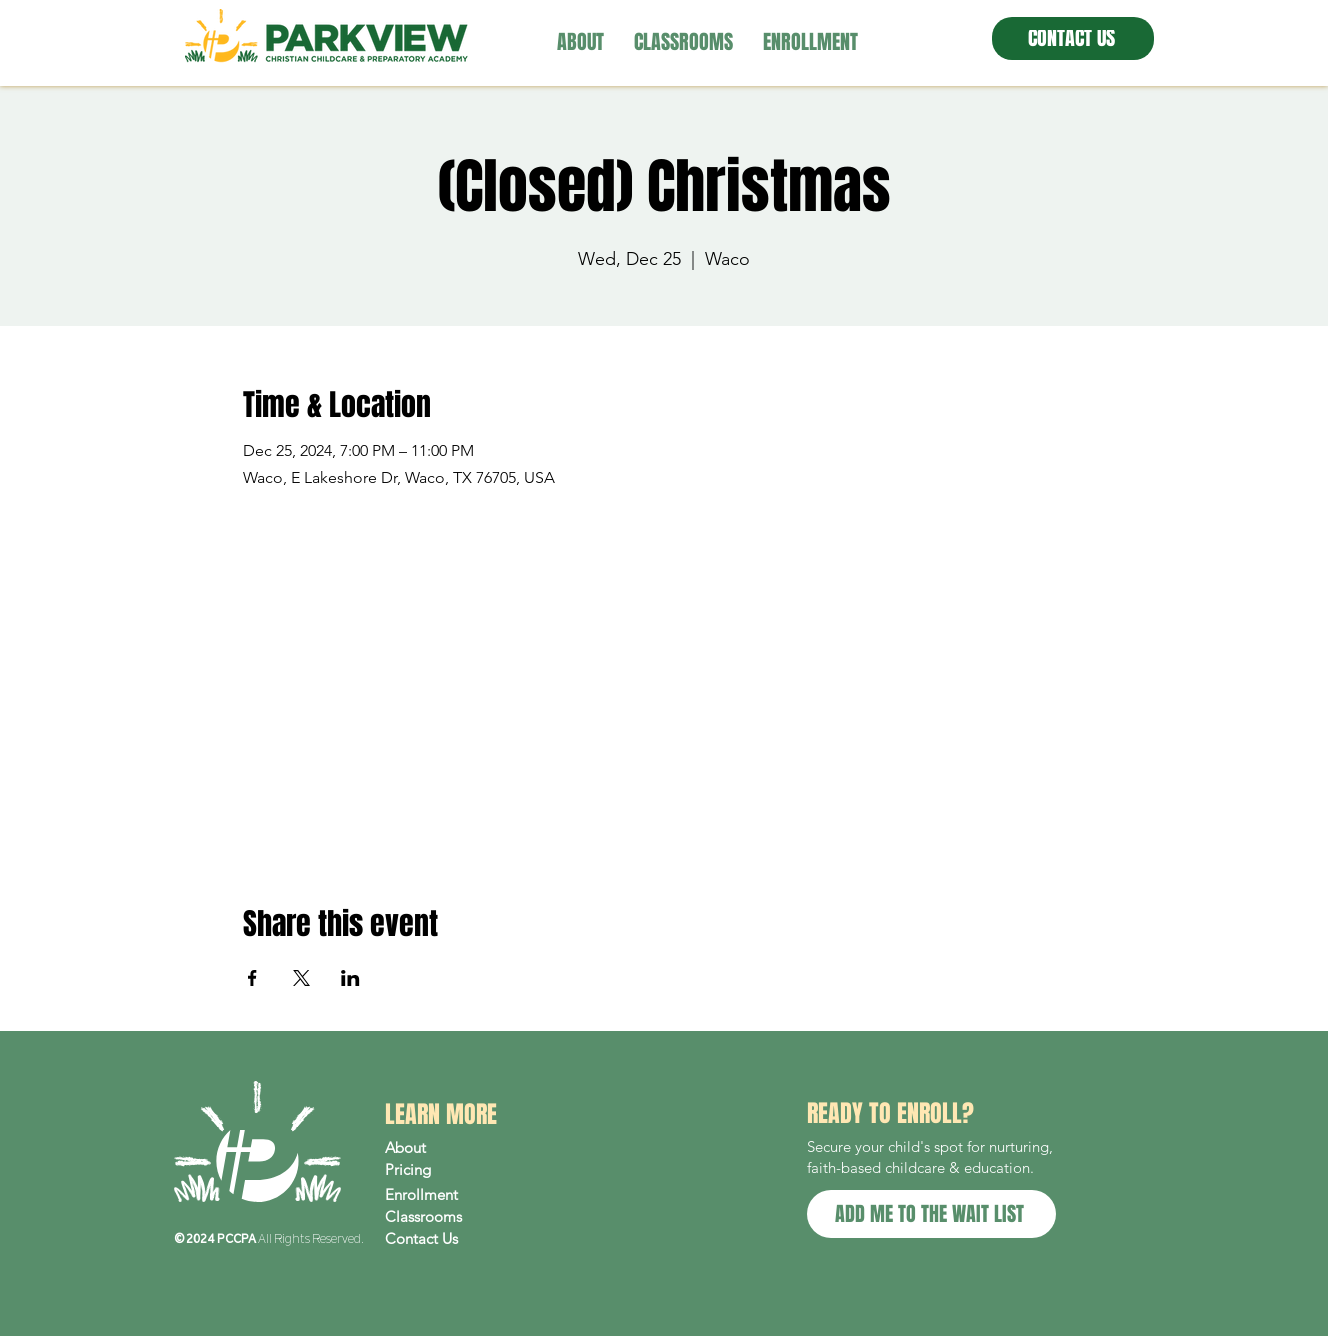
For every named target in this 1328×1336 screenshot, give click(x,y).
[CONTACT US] (1073, 38)
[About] (470, 1148)
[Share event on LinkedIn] (350, 978)
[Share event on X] (301, 978)
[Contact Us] (470, 1239)
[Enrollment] (470, 1195)
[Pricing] (470, 1170)
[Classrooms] (470, 1217)
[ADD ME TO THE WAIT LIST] (931, 1214)
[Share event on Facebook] (252, 978)
